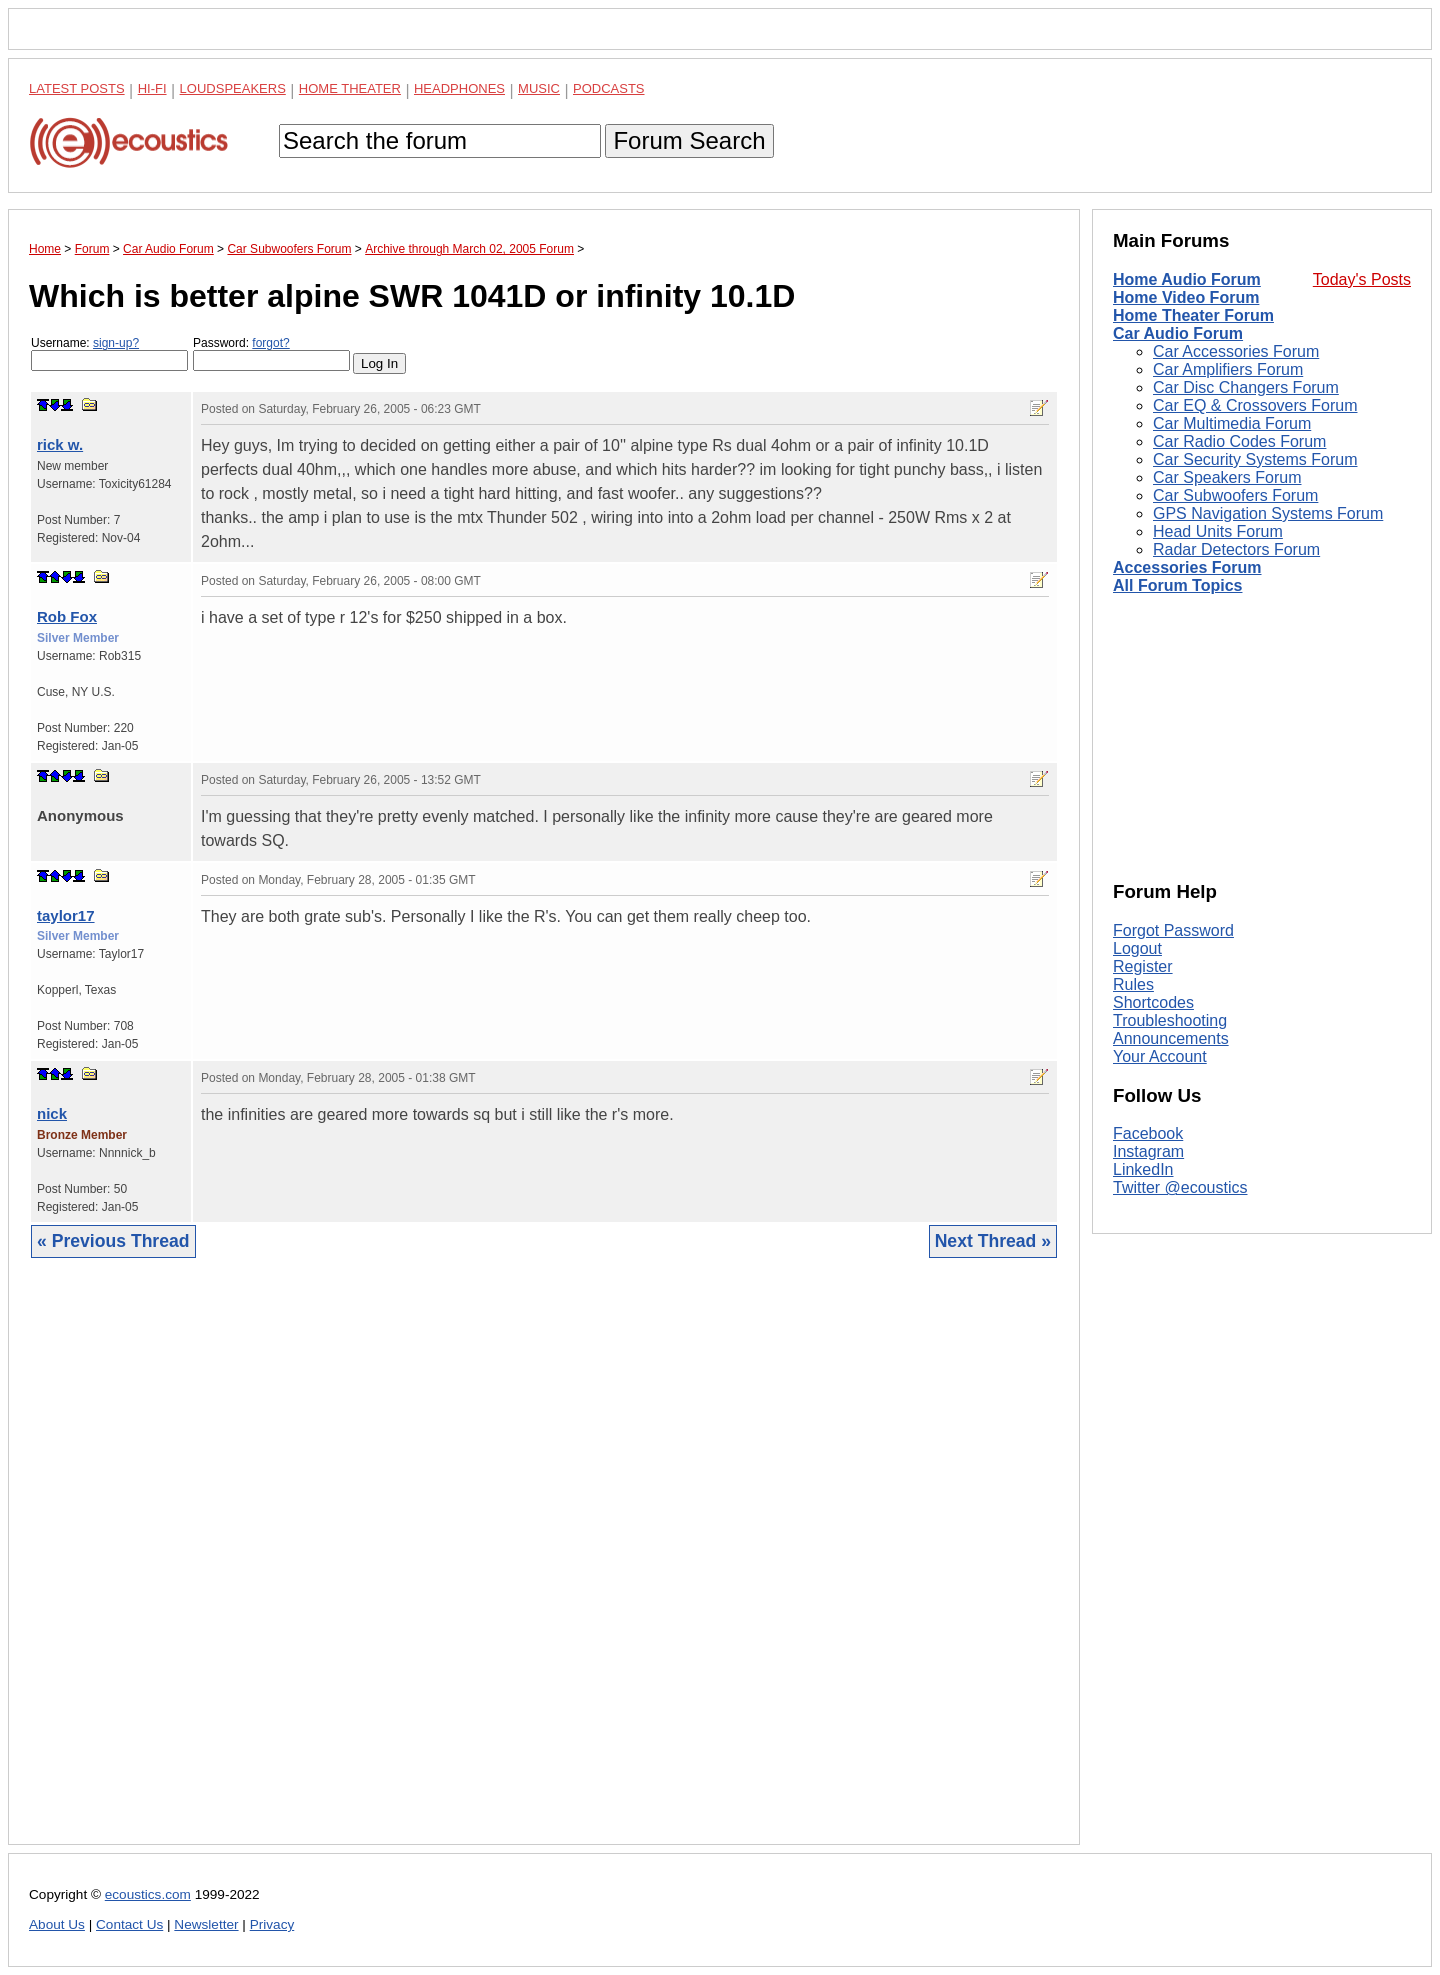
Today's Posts (1362, 279)
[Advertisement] (544, 1566)
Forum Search (689, 140)
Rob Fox (67, 616)
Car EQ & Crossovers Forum (1255, 405)
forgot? (270, 343)
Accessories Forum (1187, 567)
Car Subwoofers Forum (1235, 495)
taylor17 (66, 915)
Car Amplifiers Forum (1228, 369)
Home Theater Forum (1193, 315)
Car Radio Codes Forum (1239, 441)
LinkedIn (1143, 1169)
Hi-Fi (152, 88)
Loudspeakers (233, 88)
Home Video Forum (1186, 297)
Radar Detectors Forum (1236, 549)
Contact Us (129, 1924)
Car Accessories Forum (1236, 351)
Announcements (1171, 1038)
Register (1143, 966)
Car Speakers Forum (1227, 477)
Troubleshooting (1170, 1020)
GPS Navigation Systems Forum (1268, 513)
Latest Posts (77, 88)
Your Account (1160, 1056)
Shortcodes (1153, 1002)
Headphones (459, 88)
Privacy (272, 1924)
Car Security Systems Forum (1255, 459)
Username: (109, 353)
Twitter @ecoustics (1180, 1187)
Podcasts (609, 88)
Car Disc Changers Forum (1246, 387)
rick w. (60, 444)
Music (539, 88)
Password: (271, 353)
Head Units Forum (1218, 531)
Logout (1137, 948)
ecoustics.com (148, 1894)
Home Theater (350, 88)
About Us (57, 1924)
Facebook (1148, 1133)
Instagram (1148, 1151)
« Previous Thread (113, 1241)
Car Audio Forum (1178, 333)
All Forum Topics (1177, 585)
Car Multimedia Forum (1232, 423)
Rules (1133, 984)
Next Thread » (993, 1241)
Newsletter (206, 1924)
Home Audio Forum (1187, 279)
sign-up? (116, 343)
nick (52, 1113)
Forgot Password (1173, 930)
